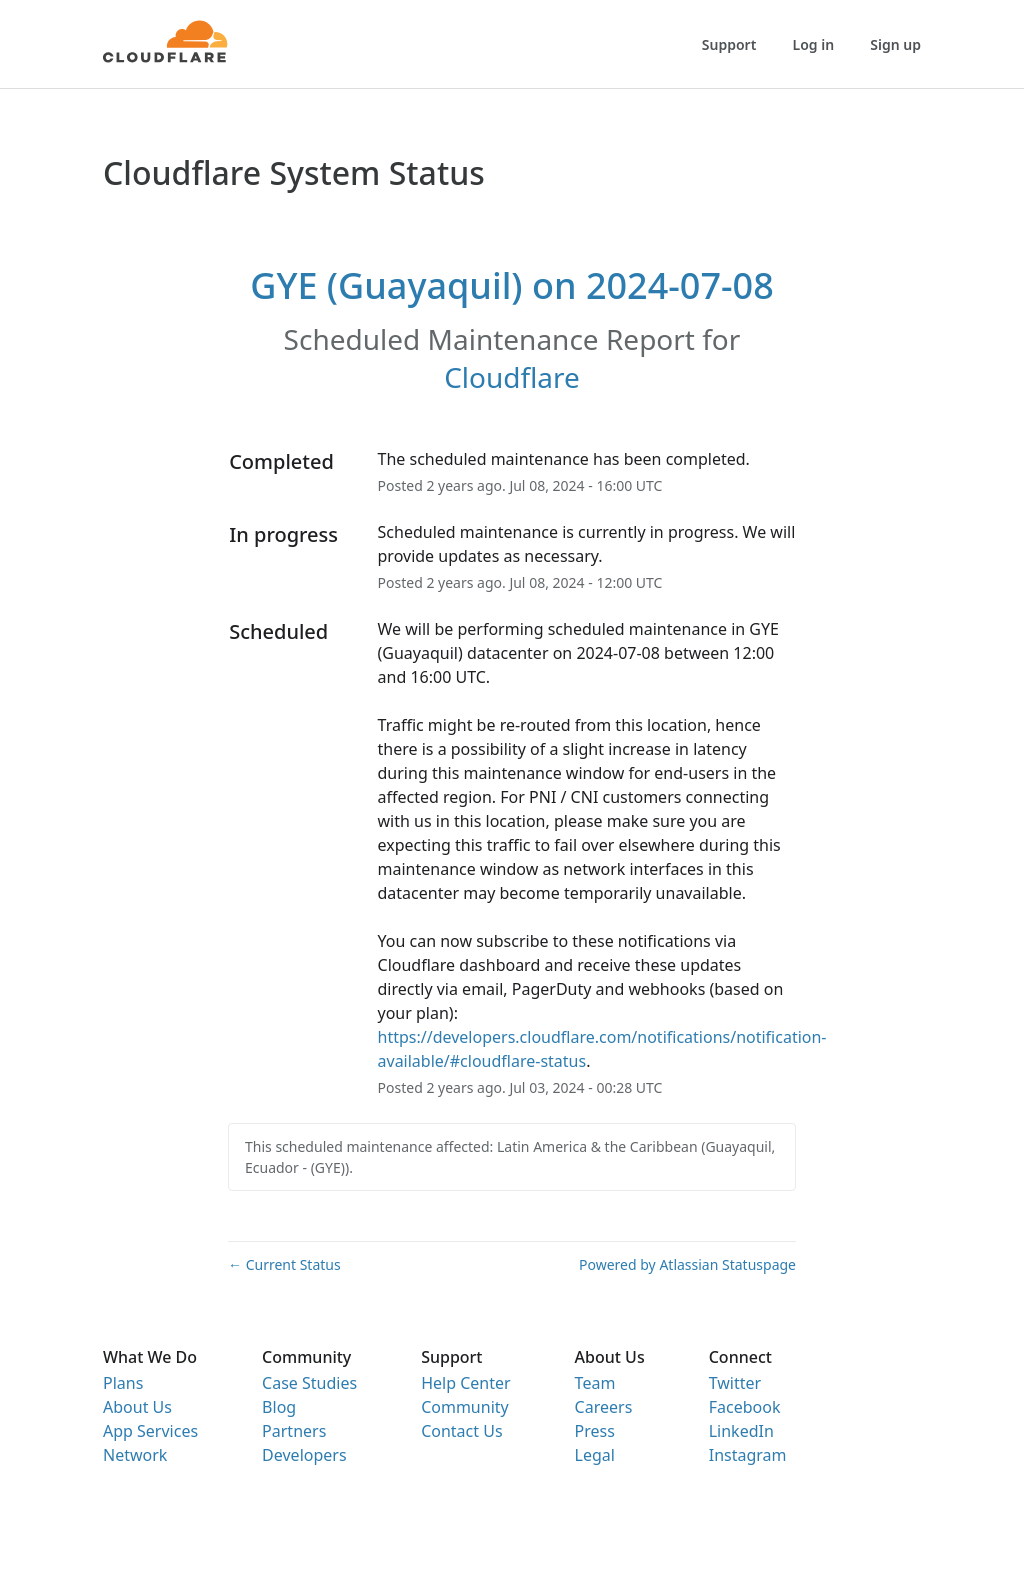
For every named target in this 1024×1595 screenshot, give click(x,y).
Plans (123, 1383)
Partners (294, 1431)
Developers (304, 1455)
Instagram (748, 1455)
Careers (604, 1407)
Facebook (745, 1407)
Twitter (735, 1383)
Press (595, 1431)
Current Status (284, 1264)
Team (595, 1383)
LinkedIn (741, 1431)
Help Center (465, 1383)
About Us (137, 1407)
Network (135, 1455)
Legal (595, 1455)
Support (729, 44)
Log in (814, 44)
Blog (279, 1407)
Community (465, 1407)
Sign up (895, 44)
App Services (150, 1431)
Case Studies (309, 1383)
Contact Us (461, 1431)
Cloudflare (512, 377)
